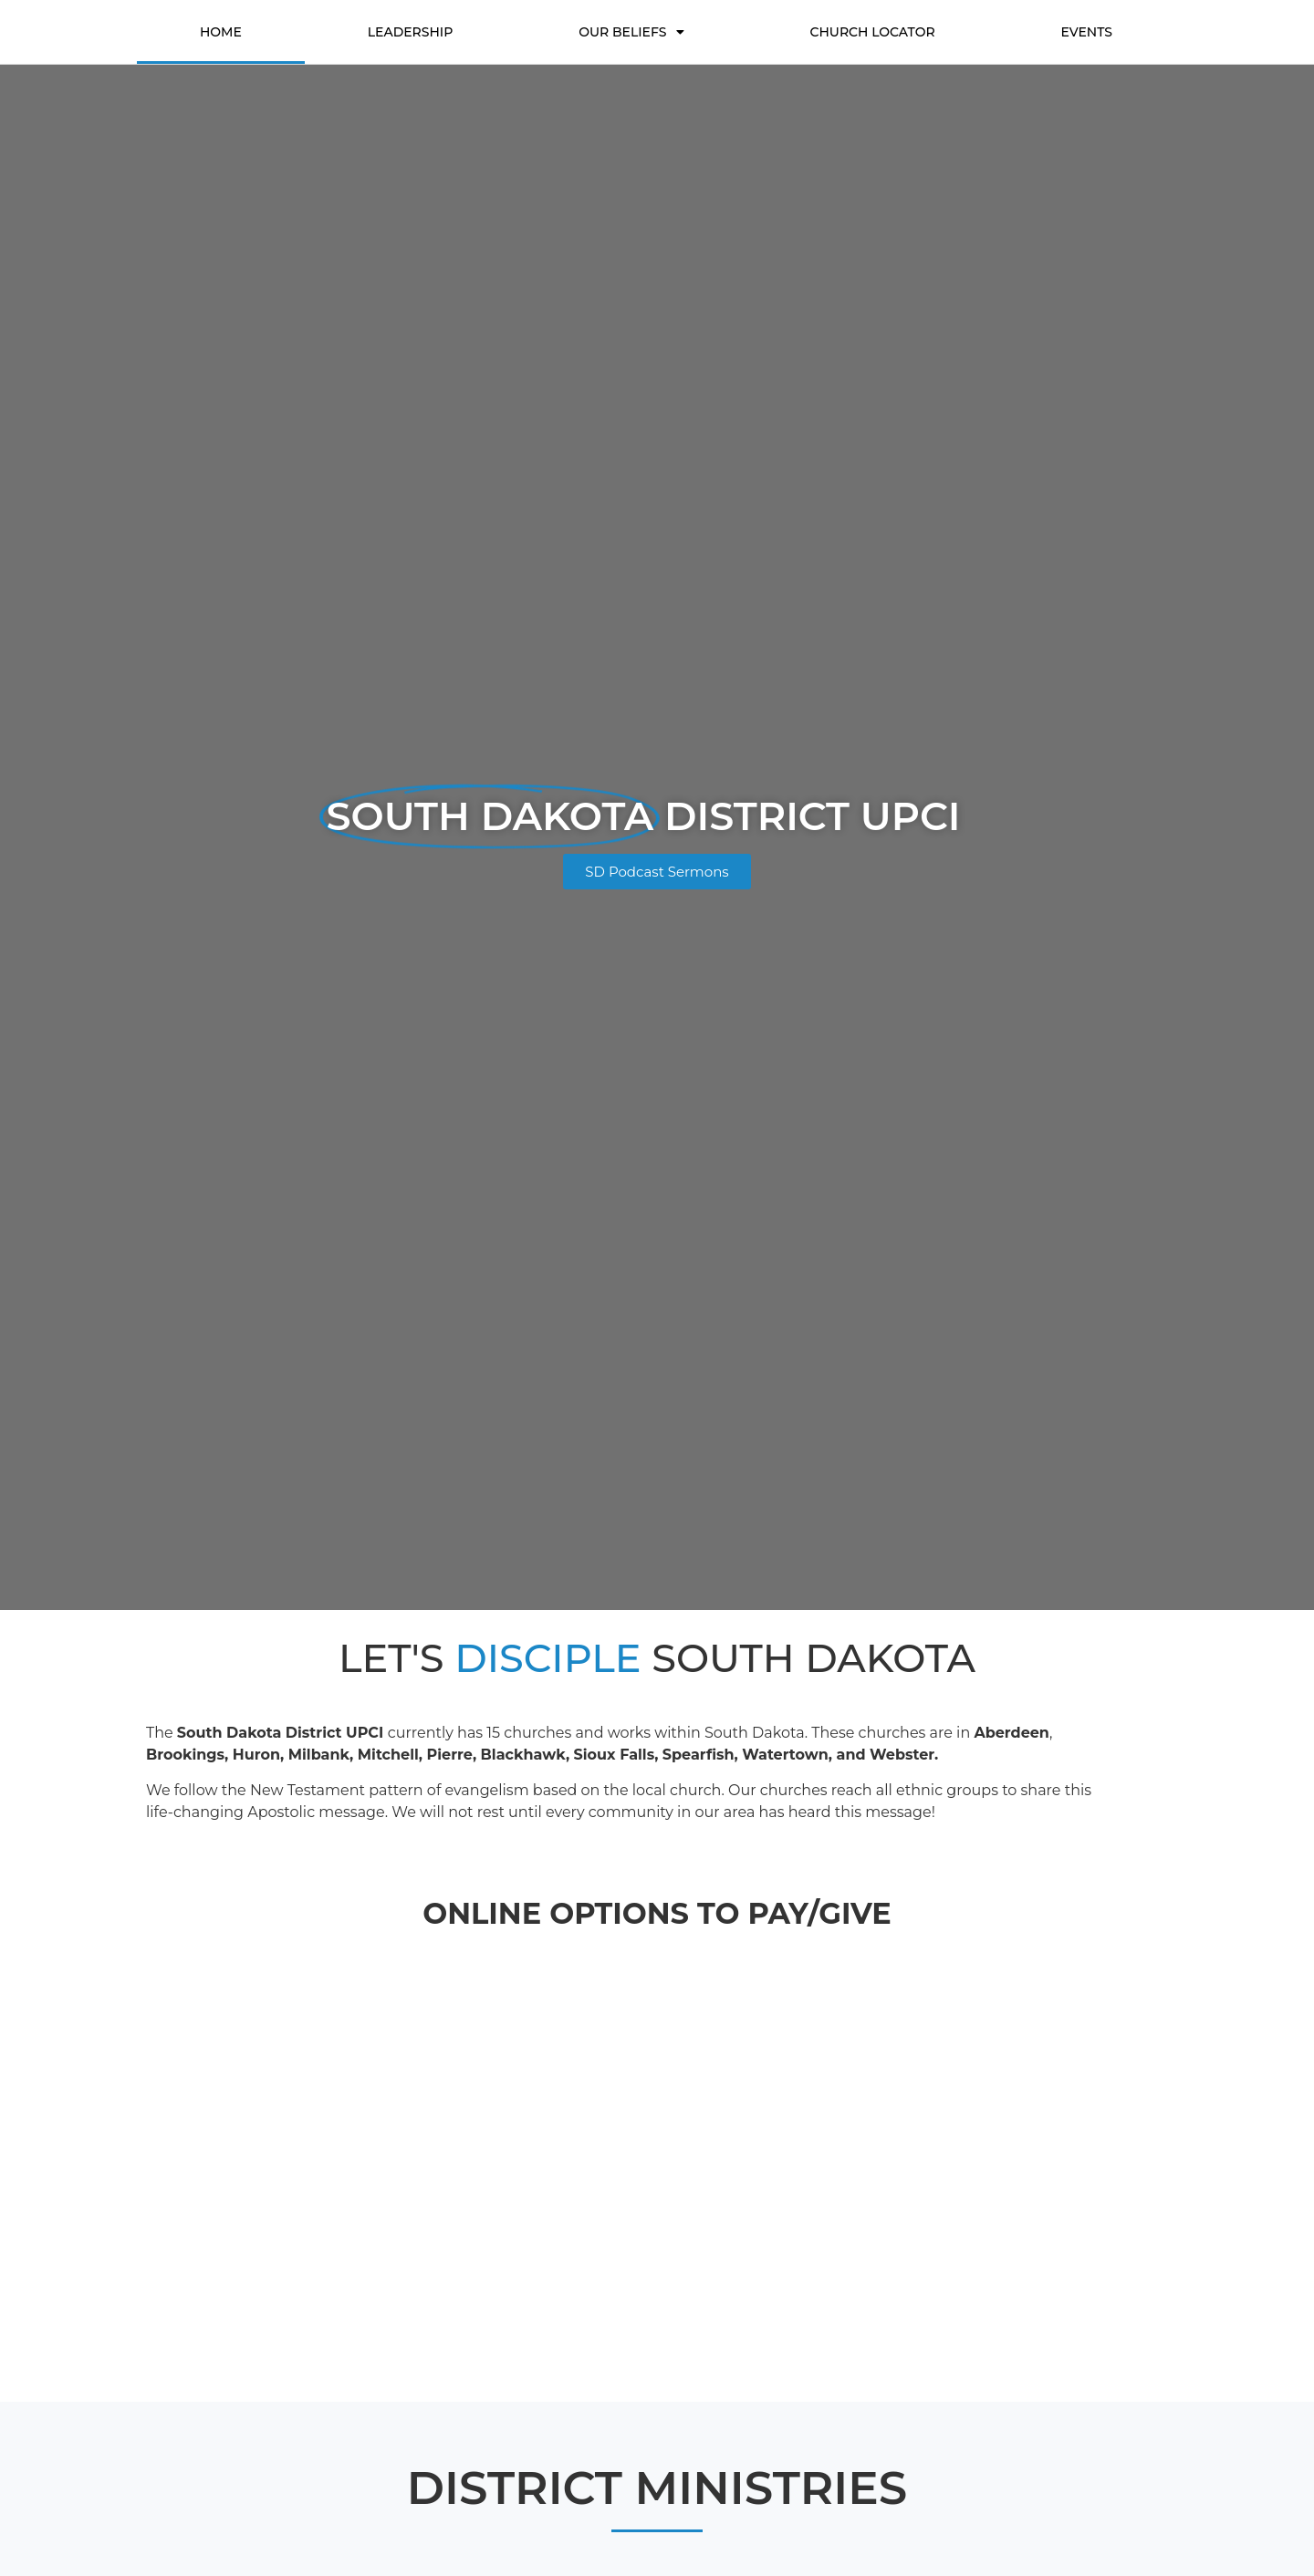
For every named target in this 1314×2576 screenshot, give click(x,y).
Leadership (411, 32)
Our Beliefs (631, 31)
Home (221, 32)
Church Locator (871, 32)
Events (1086, 32)
